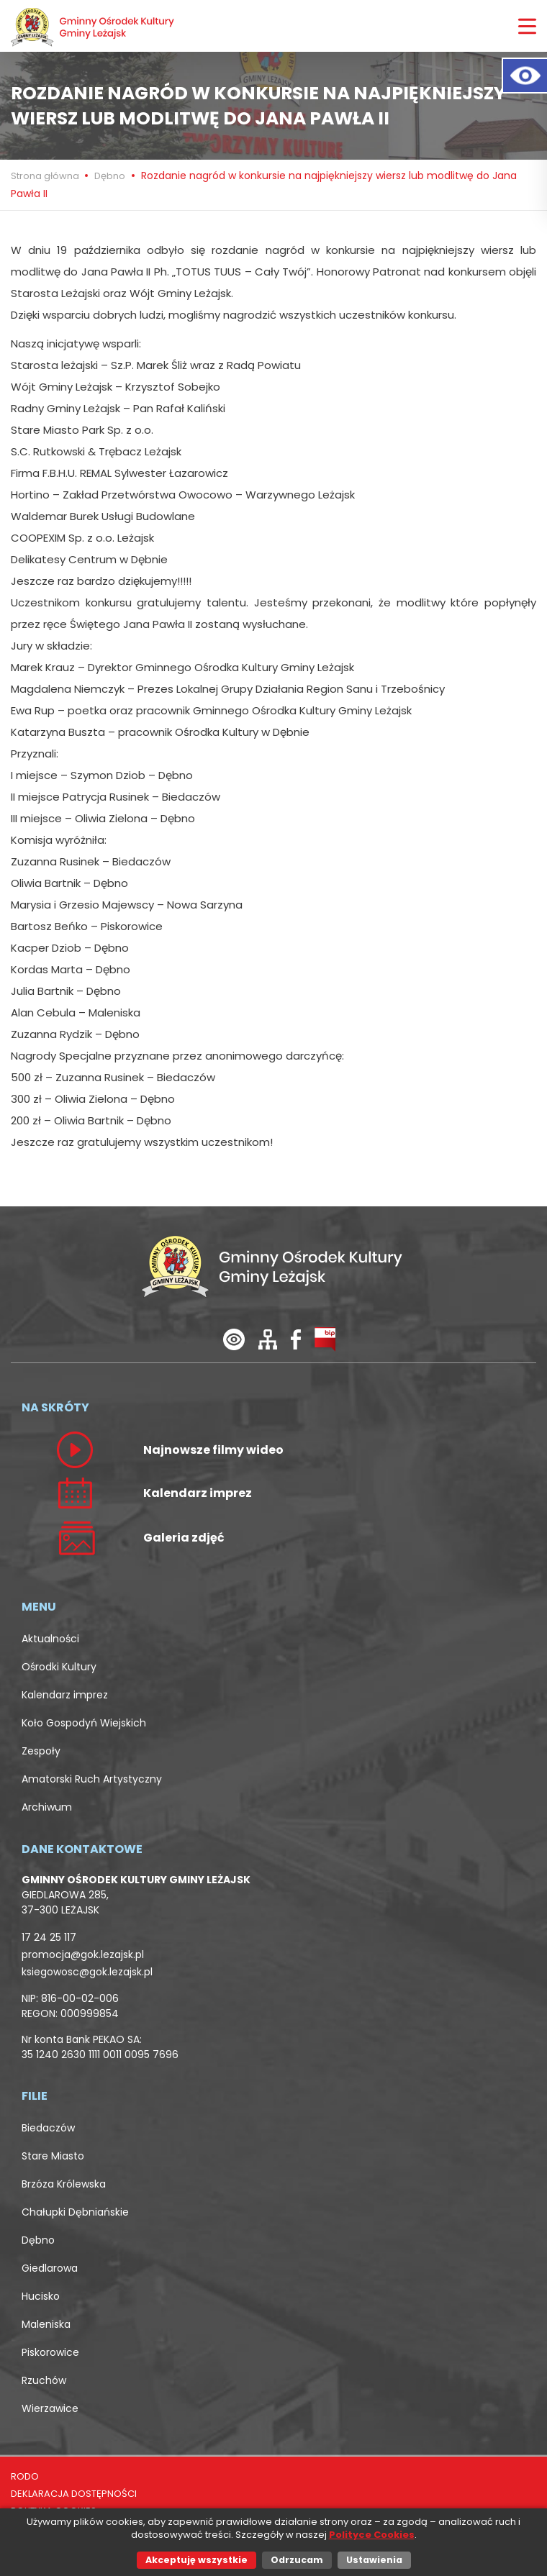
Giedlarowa (50, 2268)
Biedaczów (48, 2128)
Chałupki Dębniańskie (75, 2212)
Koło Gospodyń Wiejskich (84, 1723)
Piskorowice (50, 2352)
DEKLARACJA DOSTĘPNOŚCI (74, 2493)
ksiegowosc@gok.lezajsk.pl (87, 1972)
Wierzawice (50, 2408)
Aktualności (50, 1638)
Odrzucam (297, 2560)
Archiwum (47, 1807)
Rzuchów (44, 2380)
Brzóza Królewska (64, 2184)
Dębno (109, 176)
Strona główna (46, 176)
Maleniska (46, 2324)
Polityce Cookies (372, 2534)
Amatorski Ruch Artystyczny (92, 1779)
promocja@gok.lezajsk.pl (83, 1954)
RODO (25, 2476)
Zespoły (41, 1751)
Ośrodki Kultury (59, 1667)
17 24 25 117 (49, 1937)
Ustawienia (374, 2560)
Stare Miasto (53, 2156)
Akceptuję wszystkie (196, 2560)
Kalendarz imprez (65, 1695)
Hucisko (41, 2296)
